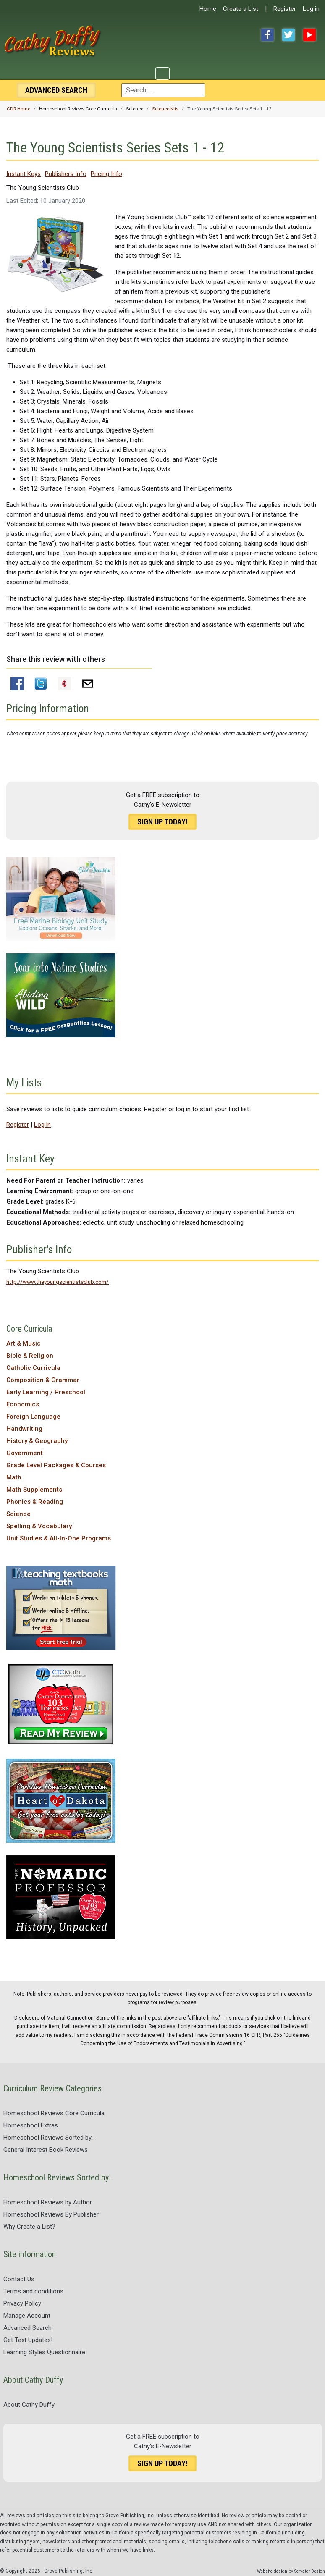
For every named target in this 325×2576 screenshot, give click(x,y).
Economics (22, 1404)
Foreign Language (33, 1416)
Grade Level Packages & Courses (56, 1465)
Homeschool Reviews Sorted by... (49, 2137)
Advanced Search (27, 2328)
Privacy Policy (22, 2303)
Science (18, 1514)
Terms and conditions (33, 2291)
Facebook (267, 35)
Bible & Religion (29, 1355)
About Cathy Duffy (29, 2404)
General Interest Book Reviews (45, 2150)
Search (56, 90)
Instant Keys (23, 174)
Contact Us (18, 2279)
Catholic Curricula (33, 1368)
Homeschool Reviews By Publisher (51, 2214)
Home (207, 9)
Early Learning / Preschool (45, 1392)
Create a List (240, 9)
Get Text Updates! (27, 2340)
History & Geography (37, 1441)
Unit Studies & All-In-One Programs (58, 1538)
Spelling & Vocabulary (39, 1526)
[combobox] (163, 90)
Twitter (288, 35)
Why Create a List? (29, 2226)
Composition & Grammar (42, 1380)
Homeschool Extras (30, 2125)
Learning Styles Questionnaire (44, 2352)
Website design (272, 2571)
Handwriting (24, 1428)
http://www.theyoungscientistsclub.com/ (57, 1281)
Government (24, 1453)
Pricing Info (106, 174)
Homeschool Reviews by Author (47, 2202)
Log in (311, 9)
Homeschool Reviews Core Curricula (54, 2113)
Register (284, 9)
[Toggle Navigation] (162, 73)
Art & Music (23, 1343)
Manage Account (26, 2315)
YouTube (309, 35)
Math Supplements (34, 1489)
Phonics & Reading (34, 1502)
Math (13, 1477)
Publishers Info (65, 174)
